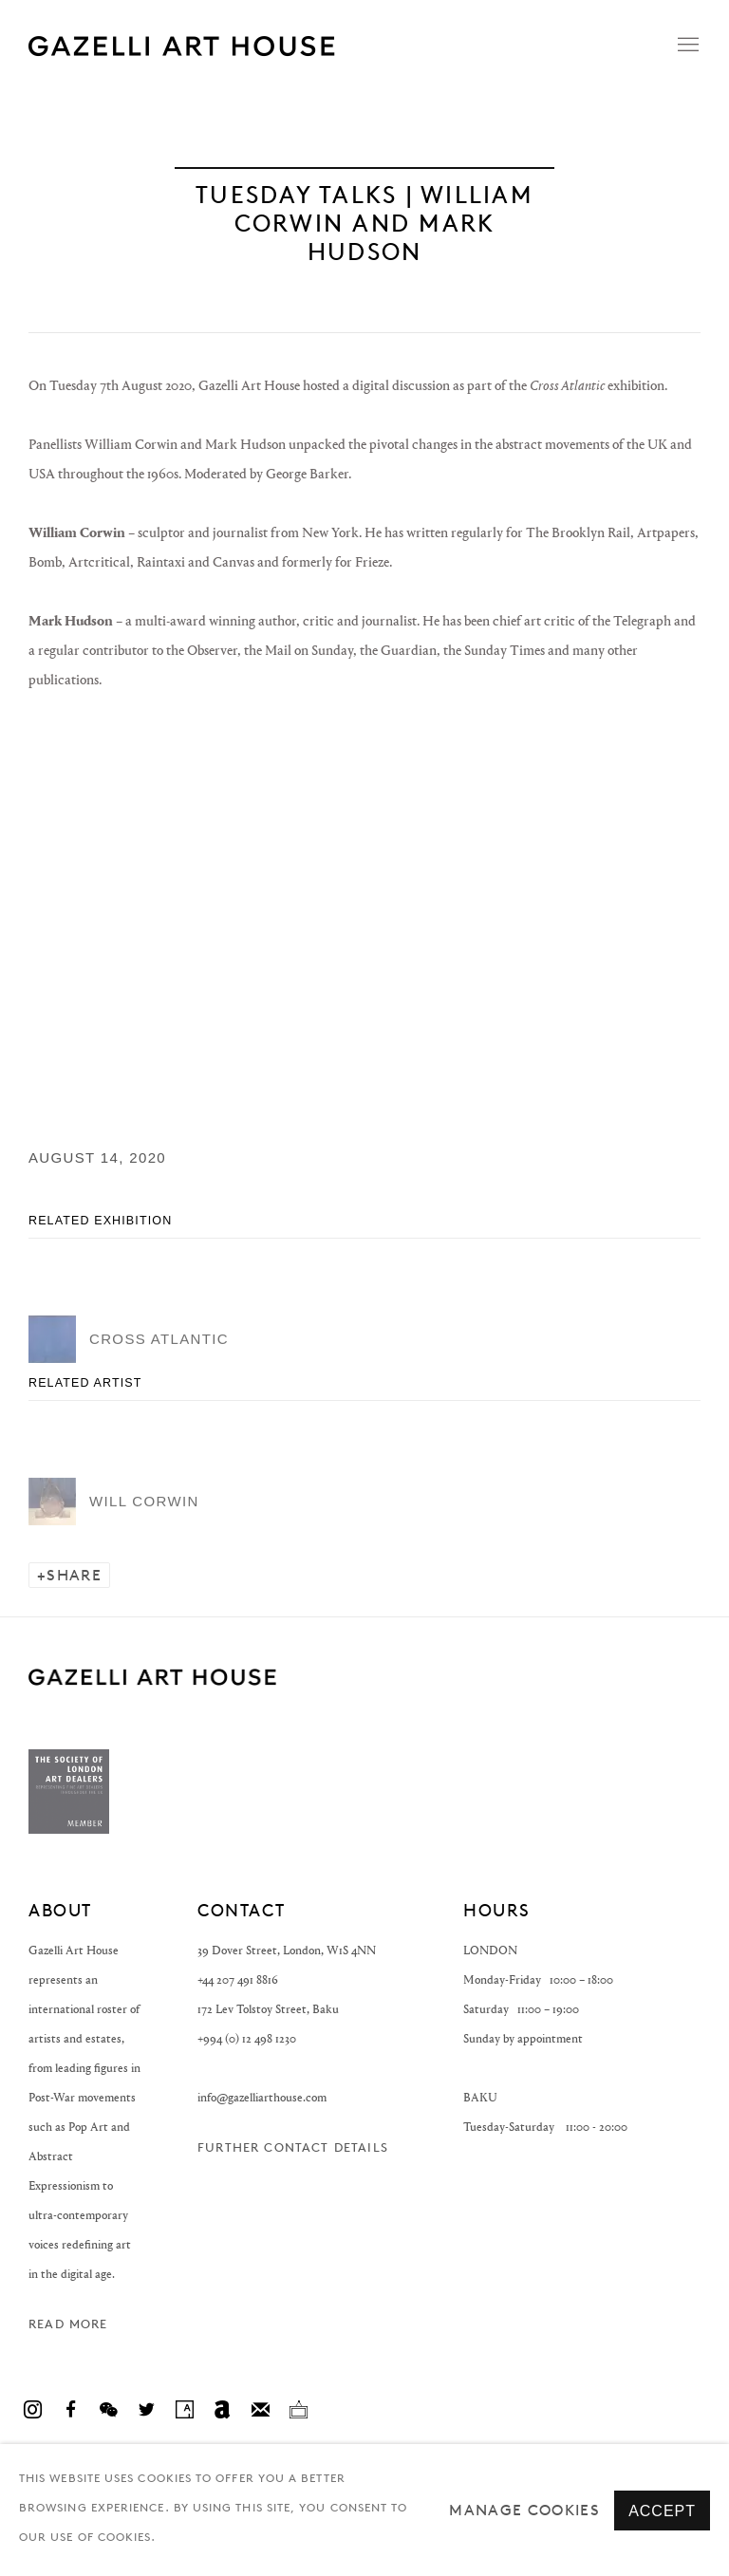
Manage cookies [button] (524, 2510)
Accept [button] (662, 2511)
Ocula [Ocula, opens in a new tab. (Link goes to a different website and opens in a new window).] (298, 2410)
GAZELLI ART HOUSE (152, 1677)
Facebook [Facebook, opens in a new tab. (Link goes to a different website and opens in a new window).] (70, 2410)
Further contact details (292, 2147)
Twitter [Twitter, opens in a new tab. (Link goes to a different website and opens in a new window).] (146, 2410)
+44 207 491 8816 (237, 1979)
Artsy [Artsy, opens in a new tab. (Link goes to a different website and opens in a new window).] (184, 2410)
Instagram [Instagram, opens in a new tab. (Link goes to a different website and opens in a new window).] (32, 2410)
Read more (68, 2324)
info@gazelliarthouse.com (262, 2097)
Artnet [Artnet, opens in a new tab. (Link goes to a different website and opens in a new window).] (222, 2410)
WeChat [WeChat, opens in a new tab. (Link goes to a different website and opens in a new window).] (108, 2410)
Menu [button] (686, 45)
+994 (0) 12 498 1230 (246, 2038)
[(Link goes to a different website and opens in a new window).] (68, 1829)
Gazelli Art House (265, 46)
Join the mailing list (260, 2410)
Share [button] (74, 1575)
